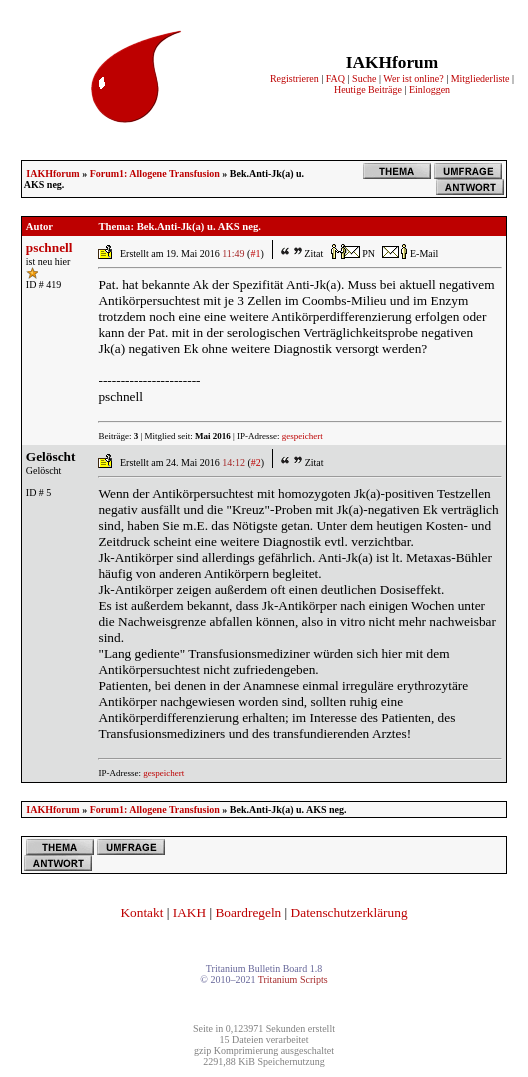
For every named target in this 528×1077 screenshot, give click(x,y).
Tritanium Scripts (293, 979)
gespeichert (302, 436)
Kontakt (141, 912)
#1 (255, 253)
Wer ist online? (413, 78)
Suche (364, 78)
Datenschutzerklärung (349, 912)
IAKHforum (52, 173)
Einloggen (429, 89)
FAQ (335, 78)
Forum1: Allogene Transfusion (155, 173)
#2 (256, 462)
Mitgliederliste (480, 78)
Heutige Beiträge (368, 89)
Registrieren (294, 78)
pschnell (49, 247)
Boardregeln (248, 912)
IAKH (189, 912)
